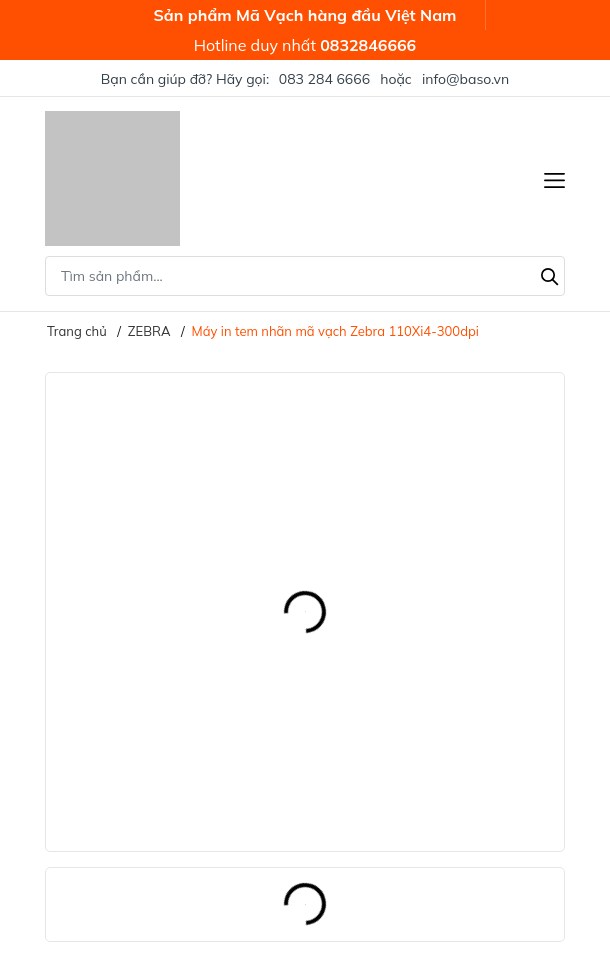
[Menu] (554, 178)
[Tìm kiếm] (550, 274)
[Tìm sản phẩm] (305, 276)
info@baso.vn (465, 79)
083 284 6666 (324, 79)
